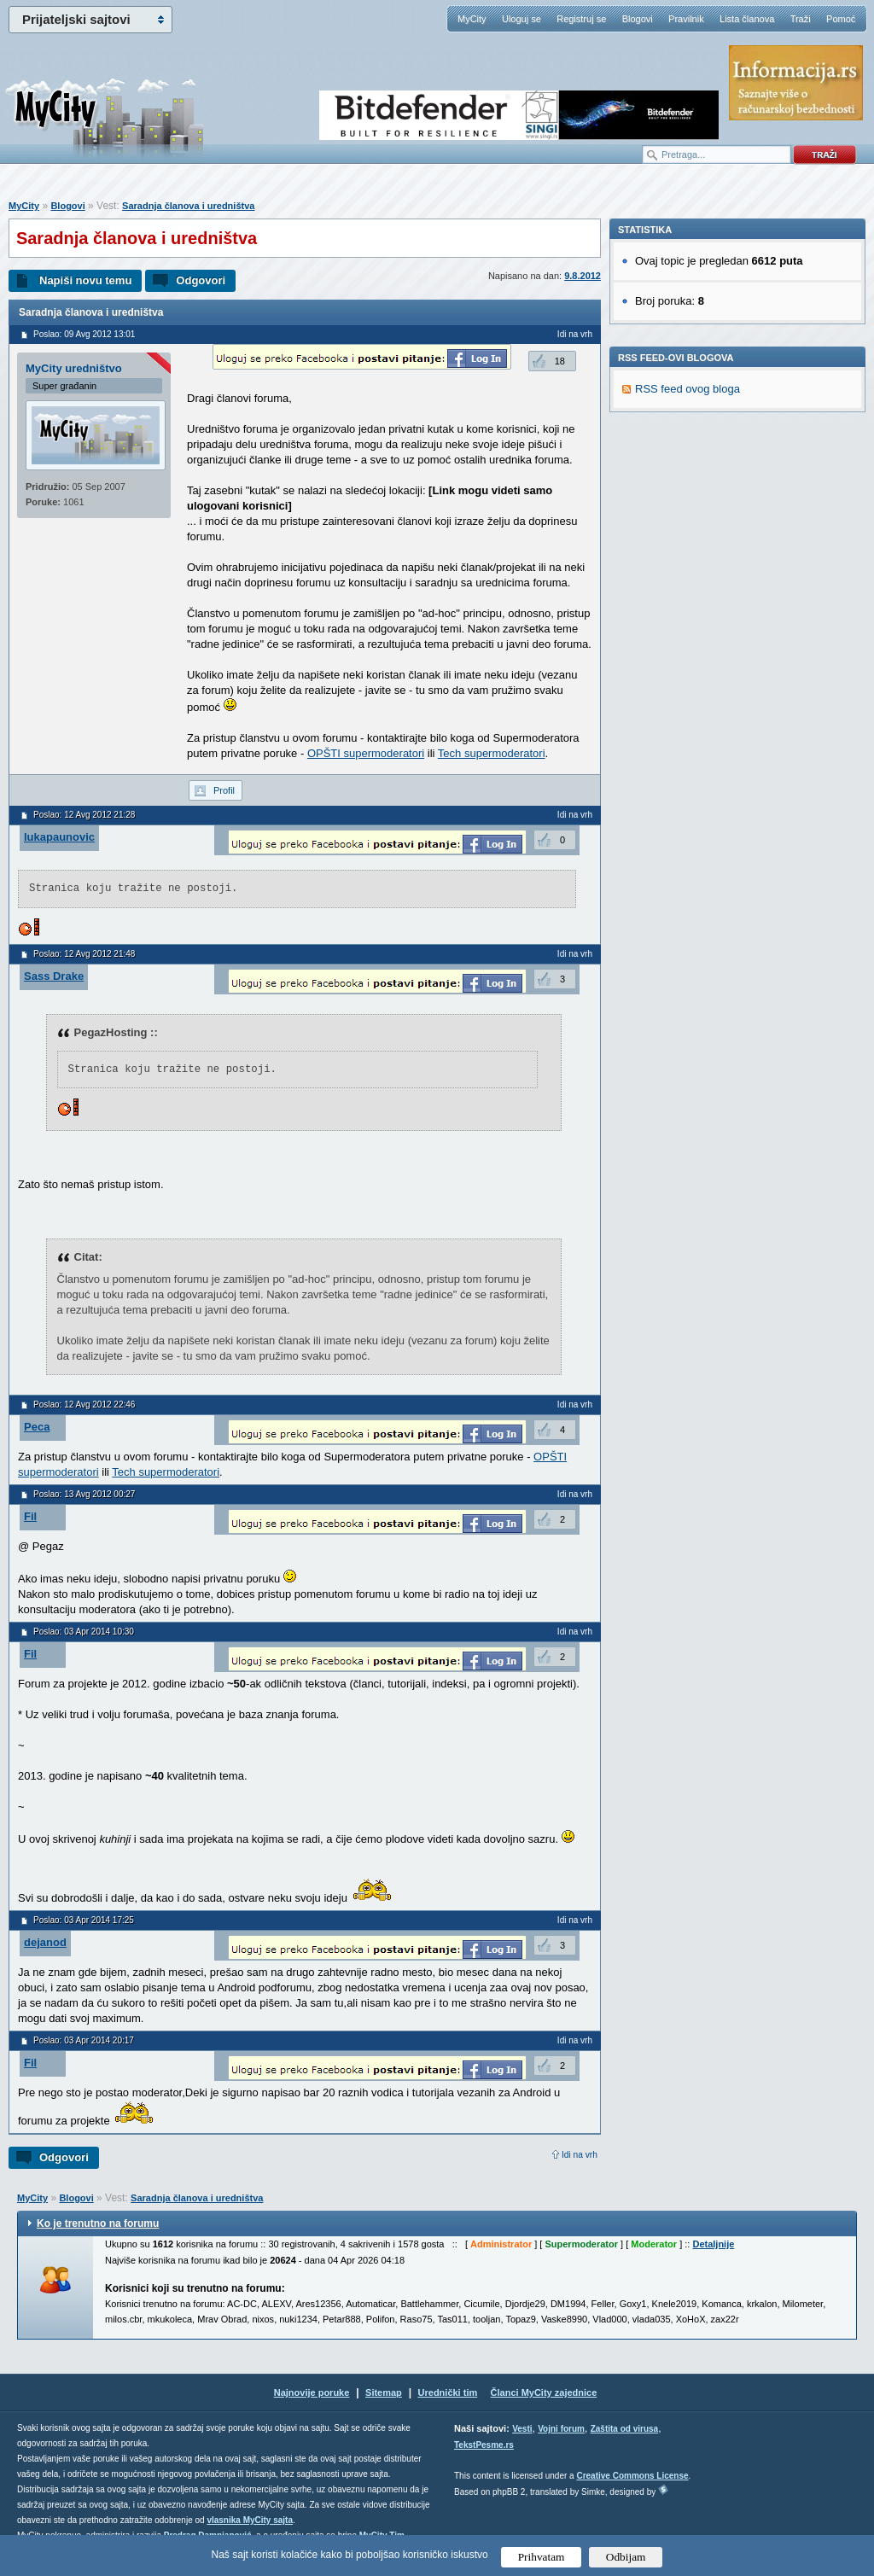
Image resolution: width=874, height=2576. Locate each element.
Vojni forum (561, 2428)
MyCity (472, 19)
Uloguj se (521, 19)
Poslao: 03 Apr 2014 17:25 (83, 1920)
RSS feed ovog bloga (687, 623)
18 (560, 361)
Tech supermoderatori (491, 753)
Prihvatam (541, 2556)
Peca (37, 1426)
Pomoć (840, 19)
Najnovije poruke (312, 2392)
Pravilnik (686, 19)
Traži (800, 19)
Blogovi (637, 19)
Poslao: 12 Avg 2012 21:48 (84, 954)
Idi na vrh (579, 2154)
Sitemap (383, 2392)
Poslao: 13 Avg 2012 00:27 (84, 1494)
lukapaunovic (59, 836)
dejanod (45, 1942)
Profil (224, 790)
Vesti (522, 2428)
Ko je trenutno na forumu (98, 2223)
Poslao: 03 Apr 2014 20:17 (83, 2040)
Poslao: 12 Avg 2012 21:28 (84, 814)
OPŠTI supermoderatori (365, 753)
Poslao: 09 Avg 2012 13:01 (84, 334)
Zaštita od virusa (624, 2428)
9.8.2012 (582, 276)
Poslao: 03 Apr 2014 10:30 (83, 1631)
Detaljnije (713, 2244)
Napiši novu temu (85, 280)
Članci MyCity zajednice (544, 2392)
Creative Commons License (632, 2475)
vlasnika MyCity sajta (250, 2520)
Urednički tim (448, 2392)
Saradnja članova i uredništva (188, 206)
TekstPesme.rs (484, 2445)
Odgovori (200, 280)
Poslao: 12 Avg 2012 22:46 (84, 1404)
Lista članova (747, 19)
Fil (30, 1516)
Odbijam (626, 2556)
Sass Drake (54, 976)
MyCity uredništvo (74, 368)
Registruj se (581, 19)
